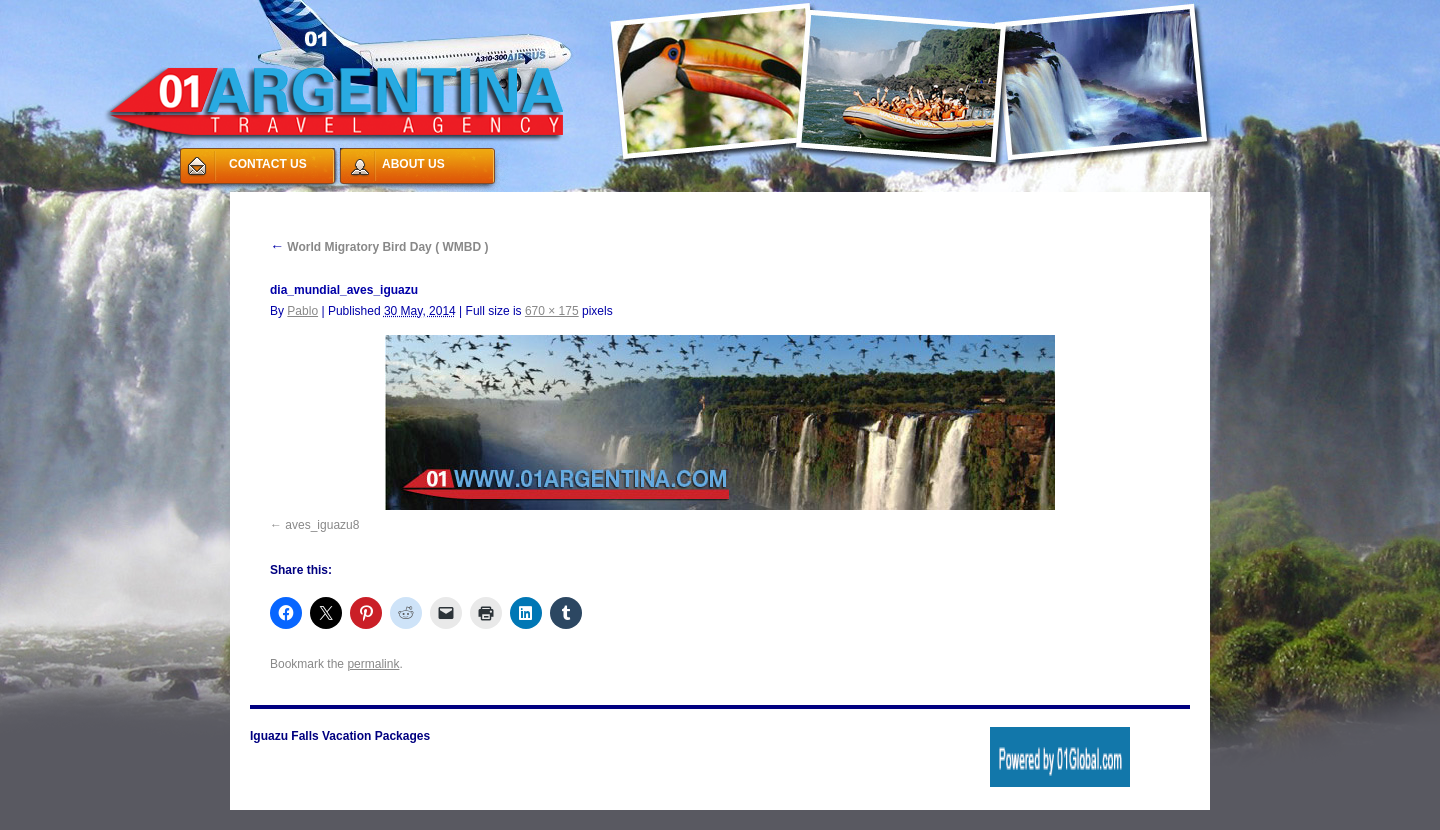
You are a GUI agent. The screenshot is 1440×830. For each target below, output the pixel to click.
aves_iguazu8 (322, 525)
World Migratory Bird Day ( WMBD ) (379, 247)
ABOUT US (413, 164)
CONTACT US (268, 164)
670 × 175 (552, 311)
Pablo (302, 311)
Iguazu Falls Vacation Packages (340, 736)
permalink (373, 664)
